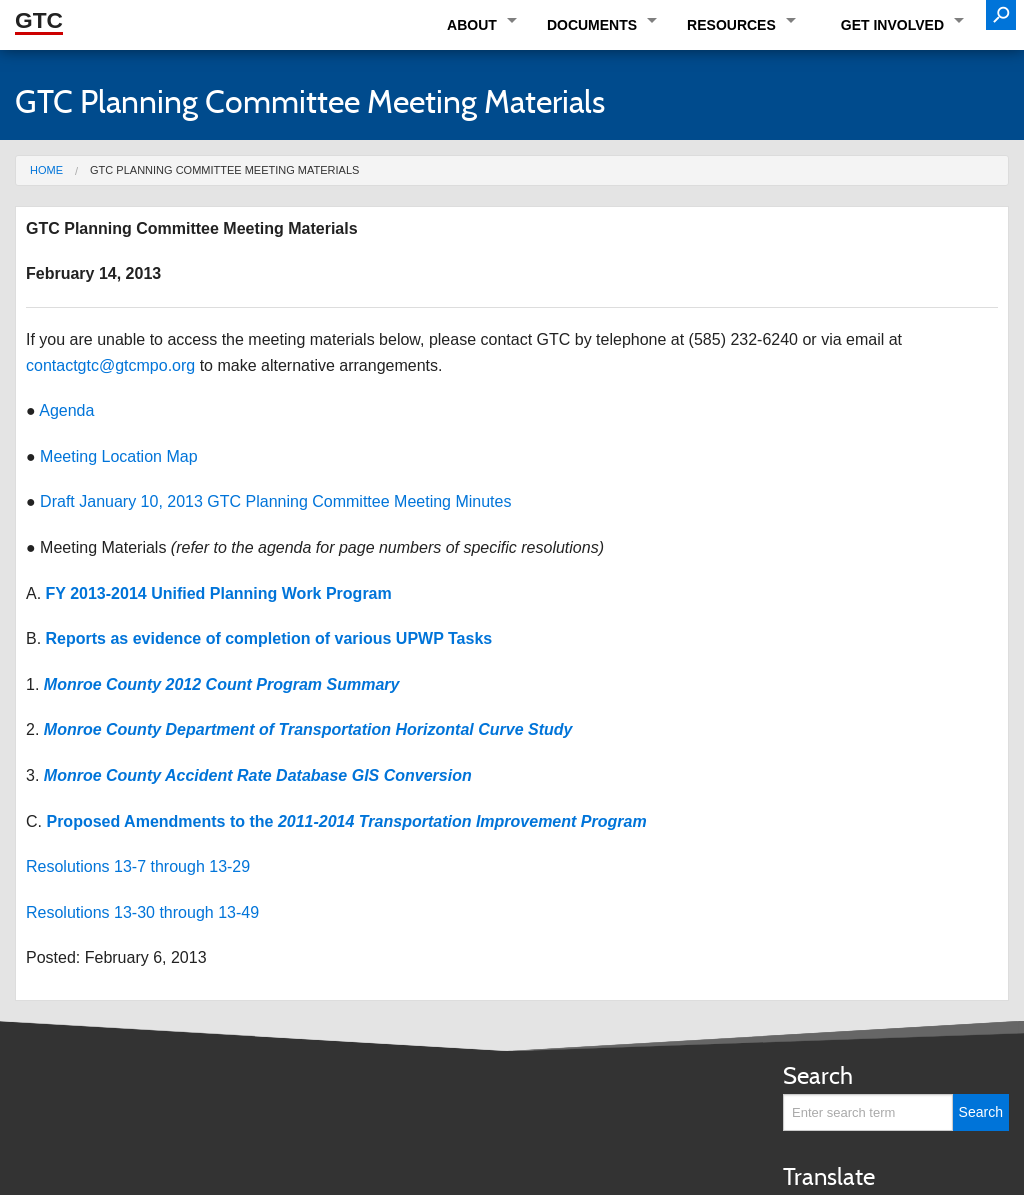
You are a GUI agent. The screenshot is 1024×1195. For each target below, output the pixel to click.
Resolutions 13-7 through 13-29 (138, 866)
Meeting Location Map (118, 456)
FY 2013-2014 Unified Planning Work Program (219, 593)
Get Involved (892, 25)
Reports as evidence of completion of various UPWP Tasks (269, 638)
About (472, 25)
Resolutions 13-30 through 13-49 (142, 912)
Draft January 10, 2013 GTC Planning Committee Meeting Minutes (275, 501)
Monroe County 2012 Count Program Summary (222, 684)
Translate (829, 1176)
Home (46, 170)
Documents (592, 25)
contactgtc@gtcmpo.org (110, 365)
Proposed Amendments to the (346, 821)
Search (818, 1075)
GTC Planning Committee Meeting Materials (224, 170)
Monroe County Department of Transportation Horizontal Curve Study (308, 729)
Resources (731, 25)
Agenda (66, 410)
